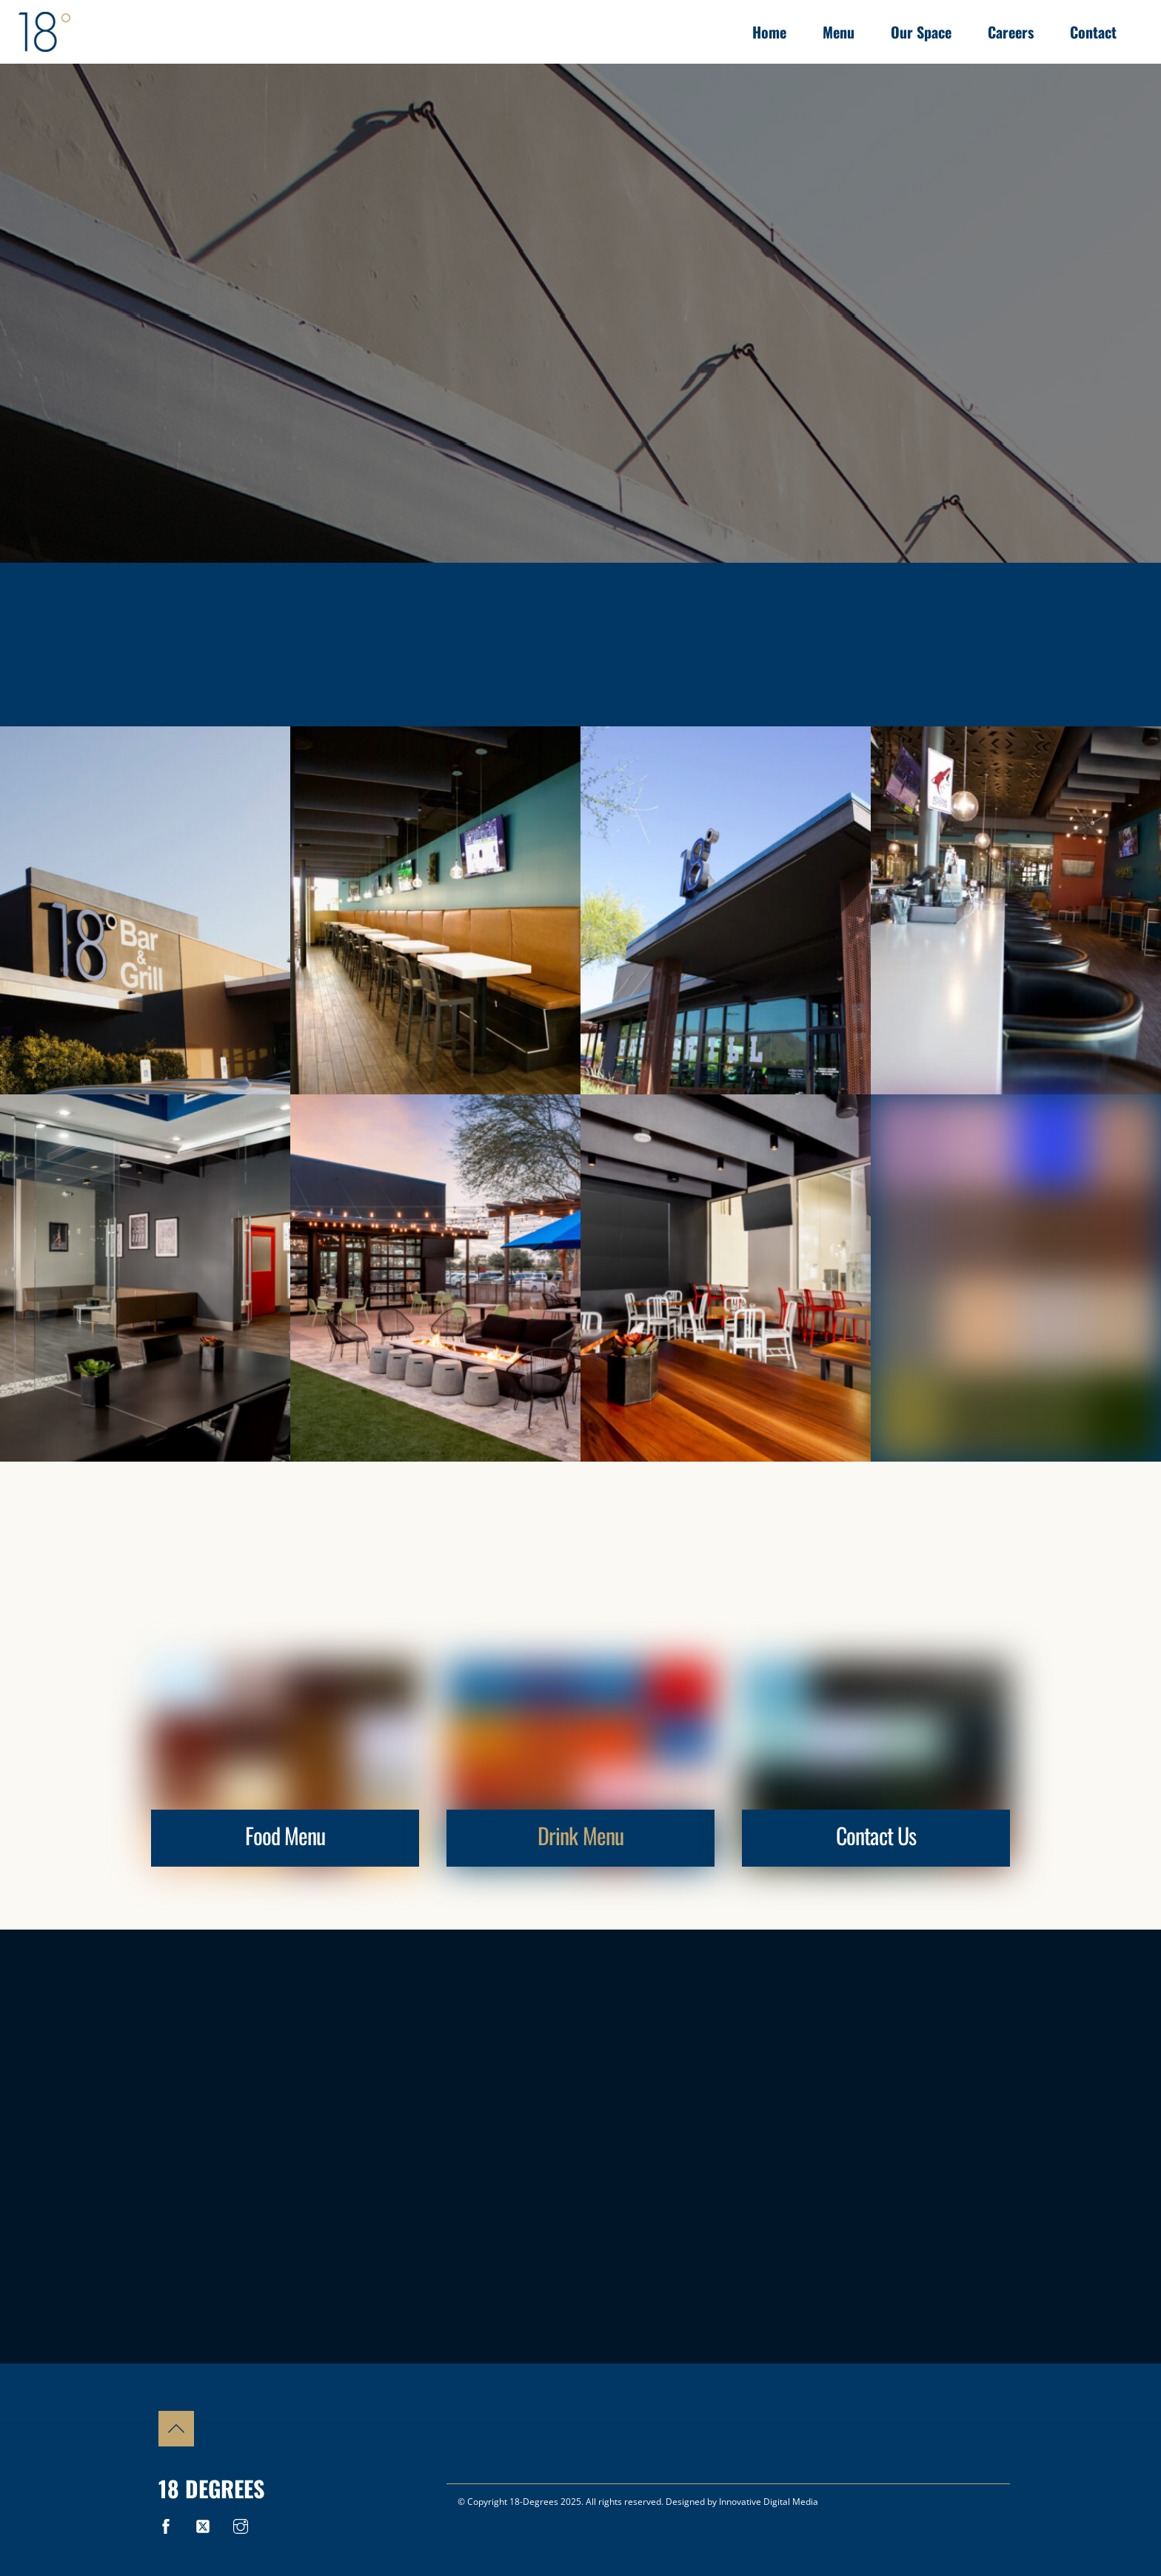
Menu (838, 32)
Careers (1011, 32)
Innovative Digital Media (768, 2501)
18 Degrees (211, 2488)
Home (769, 32)
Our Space (921, 32)
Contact (1093, 32)
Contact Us (876, 1835)
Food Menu (285, 1835)
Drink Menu (580, 1835)
